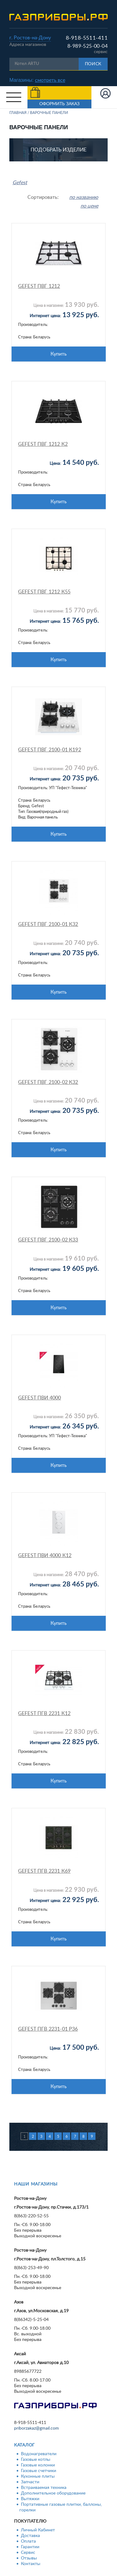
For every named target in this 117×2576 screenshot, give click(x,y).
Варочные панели (49, 113)
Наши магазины (36, 2184)
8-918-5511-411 (87, 38)
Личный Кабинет (38, 2530)
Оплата (28, 2541)
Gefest (19, 182)
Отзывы (29, 2558)
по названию (83, 197)
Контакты (30, 2564)
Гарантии (30, 2547)
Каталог (24, 2445)
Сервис (28, 2552)
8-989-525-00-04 (87, 46)
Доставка (30, 2536)
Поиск (93, 64)
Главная (18, 113)
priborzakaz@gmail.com (36, 2428)
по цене (89, 206)
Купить (59, 353)
